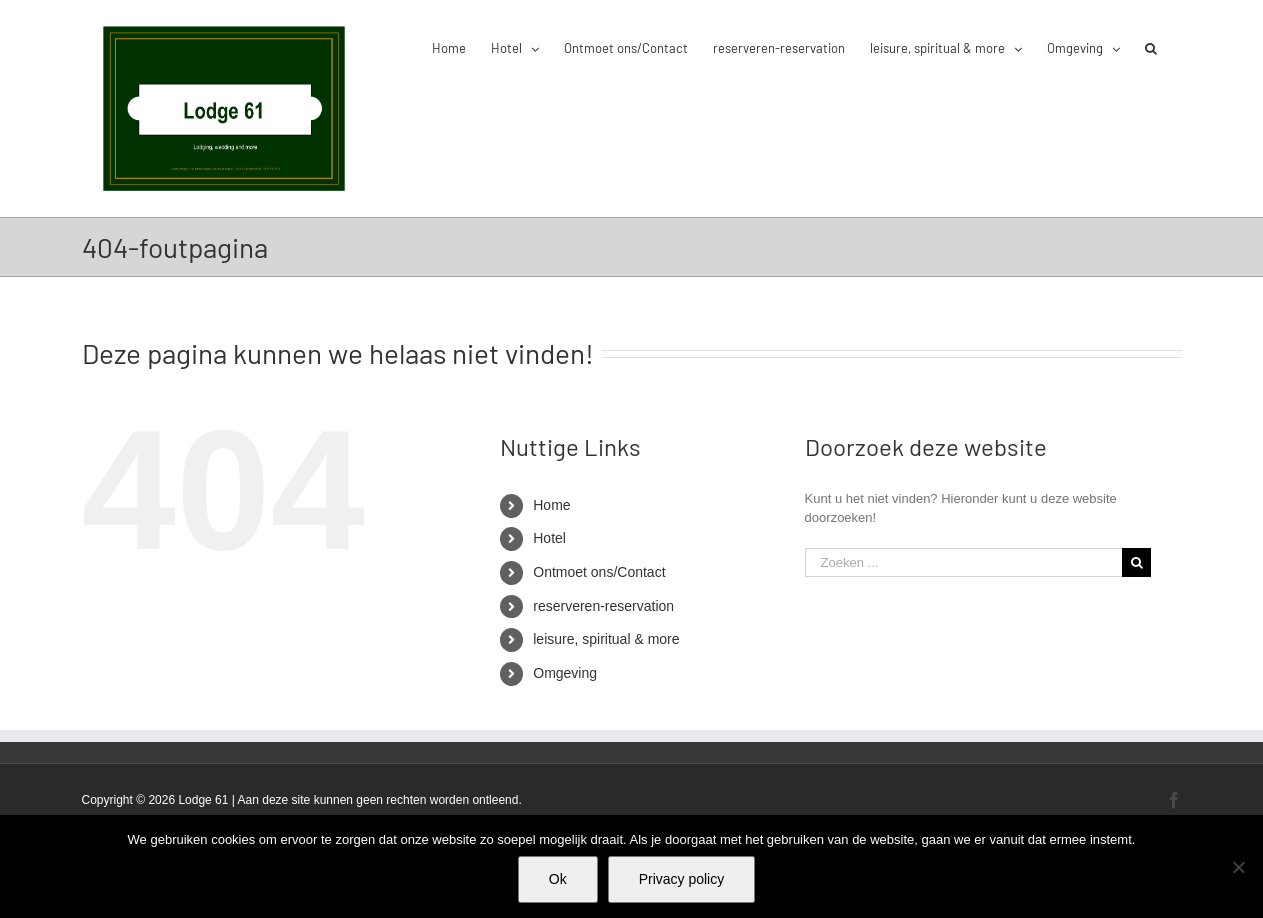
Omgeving (565, 673)
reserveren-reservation (603, 606)
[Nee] (1238, 867)
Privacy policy (682, 879)
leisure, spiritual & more (606, 639)
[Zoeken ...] (964, 562)
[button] (1151, 47)
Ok (558, 879)
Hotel (549, 538)
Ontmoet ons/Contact (599, 572)
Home (551, 505)
